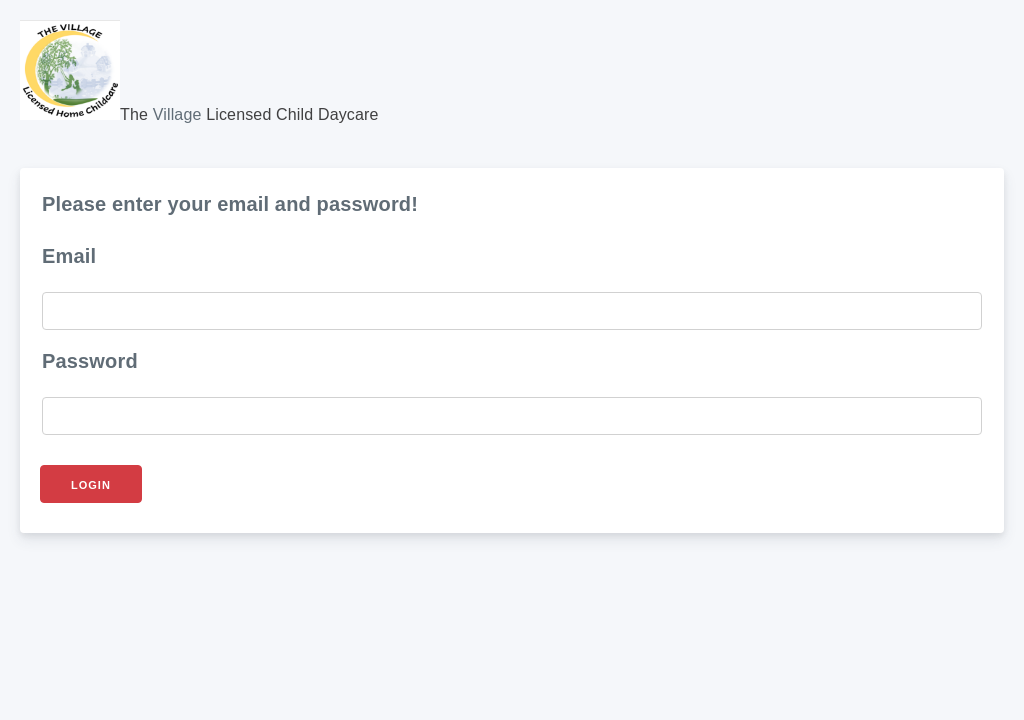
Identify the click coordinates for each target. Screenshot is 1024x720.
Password (90, 361)
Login (91, 485)
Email (69, 256)
